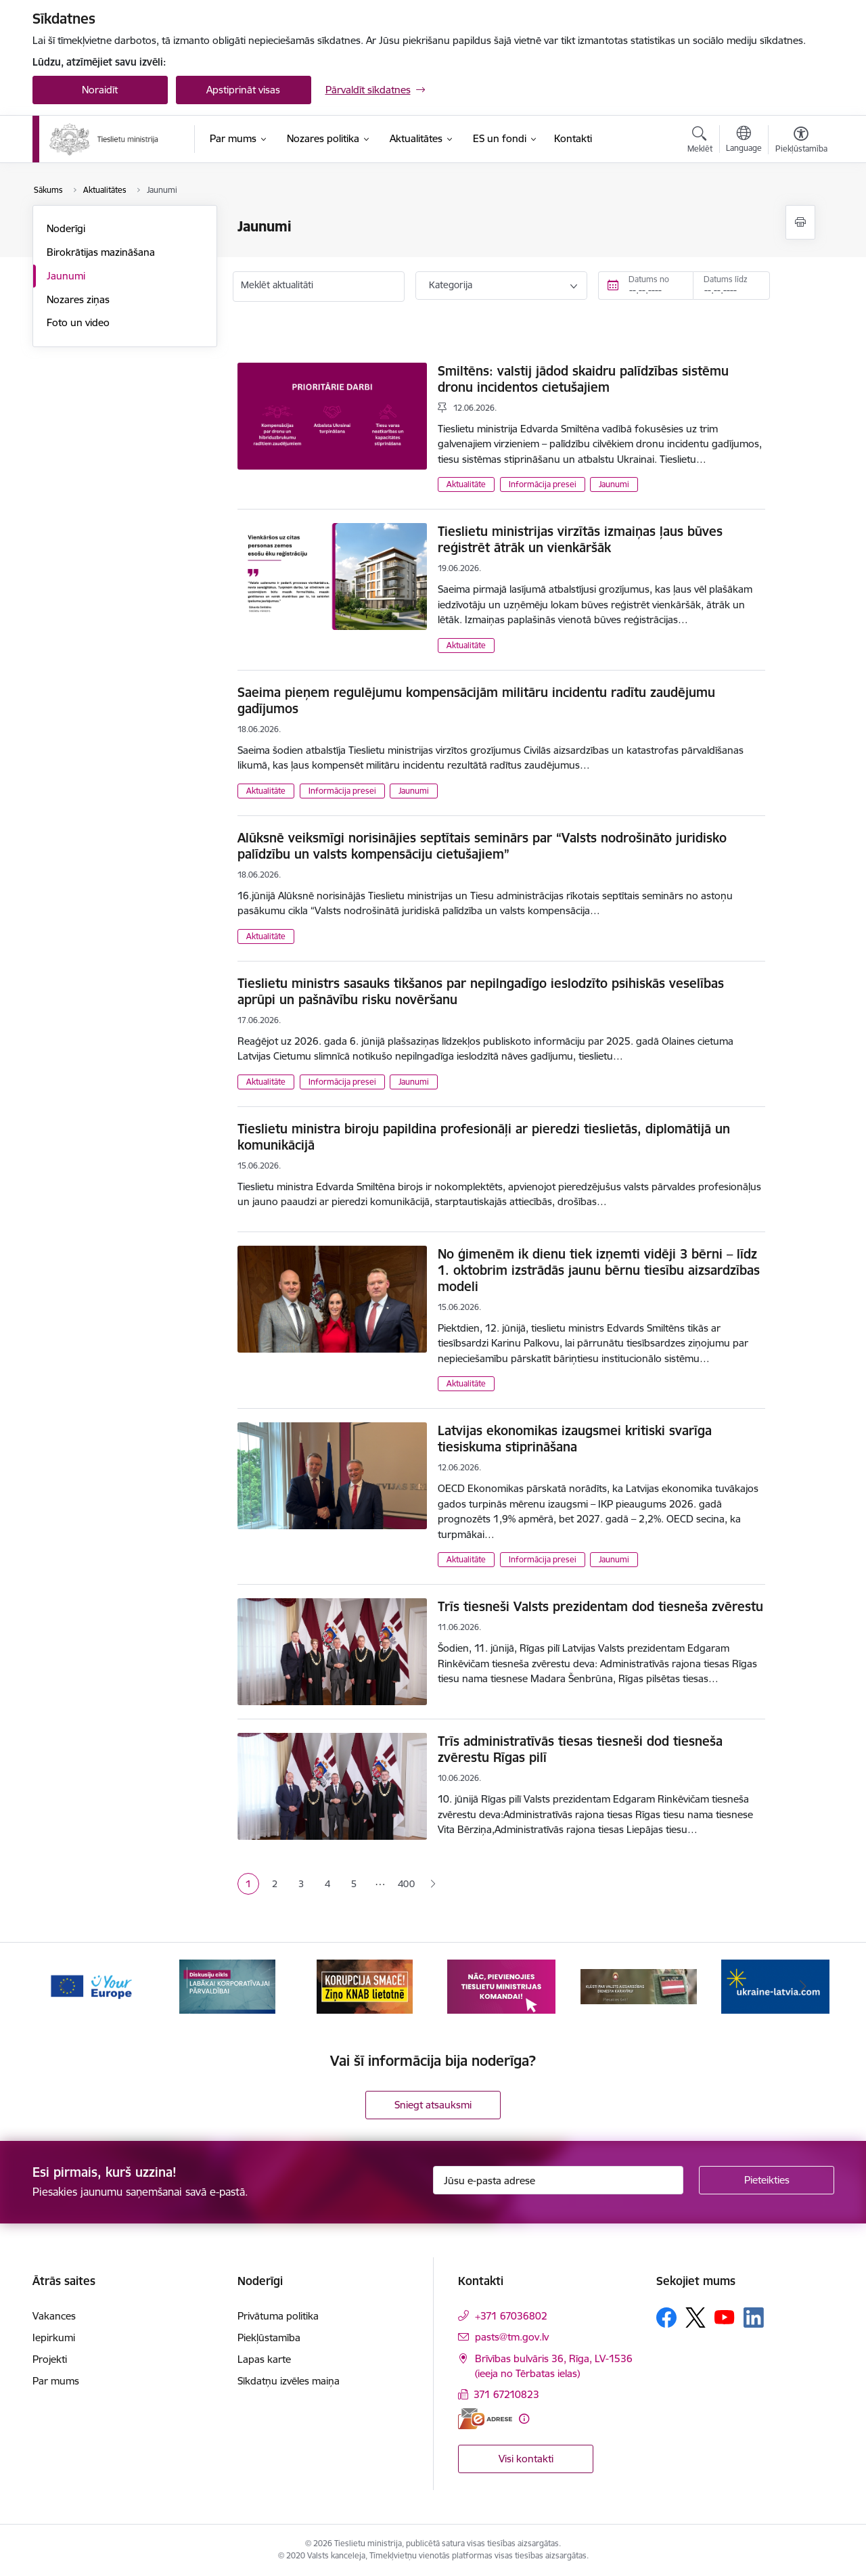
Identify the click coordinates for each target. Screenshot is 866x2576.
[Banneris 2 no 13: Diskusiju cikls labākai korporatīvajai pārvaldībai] (227, 1985)
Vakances (54, 2315)
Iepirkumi (53, 2337)
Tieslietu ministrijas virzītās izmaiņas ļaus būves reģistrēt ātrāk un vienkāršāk (580, 539)
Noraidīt (100, 89)
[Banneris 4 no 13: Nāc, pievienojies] (501, 1985)
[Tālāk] (803, 1986)
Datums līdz (726, 279)
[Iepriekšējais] (63, 1986)
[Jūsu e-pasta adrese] (558, 2180)
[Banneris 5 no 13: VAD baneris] (639, 1985)
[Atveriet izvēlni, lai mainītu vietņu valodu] (744, 140)
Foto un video (78, 322)
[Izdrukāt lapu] (800, 222)
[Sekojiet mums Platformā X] (695, 2317)
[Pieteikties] (766, 2180)
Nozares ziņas (78, 299)
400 (406, 1884)
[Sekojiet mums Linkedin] (754, 2317)
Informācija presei (542, 484)
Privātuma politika (278, 2315)
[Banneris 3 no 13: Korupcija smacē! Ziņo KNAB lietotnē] (365, 1985)
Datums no (649, 279)
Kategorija (450, 285)
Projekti (49, 2359)
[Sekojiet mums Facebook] (666, 2317)
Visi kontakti (526, 2458)
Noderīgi (66, 228)
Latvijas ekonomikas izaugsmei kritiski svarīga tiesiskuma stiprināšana (575, 1438)
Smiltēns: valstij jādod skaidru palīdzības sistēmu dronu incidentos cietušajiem (583, 379)
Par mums (55, 2380)
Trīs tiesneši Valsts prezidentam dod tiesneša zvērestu (600, 1606)
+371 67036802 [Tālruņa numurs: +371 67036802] (511, 2315)
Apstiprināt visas (243, 89)
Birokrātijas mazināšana (101, 252)
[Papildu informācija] (524, 2419)
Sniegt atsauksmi (433, 2104)
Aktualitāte (466, 484)
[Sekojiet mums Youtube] (724, 2317)
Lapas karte (264, 2359)
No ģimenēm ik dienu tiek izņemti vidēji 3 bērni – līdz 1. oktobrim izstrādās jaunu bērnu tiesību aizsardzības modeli (599, 1270)
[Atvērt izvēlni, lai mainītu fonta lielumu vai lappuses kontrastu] (801, 141)
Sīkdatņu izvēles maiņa (288, 2380)
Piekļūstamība (268, 2337)
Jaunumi (66, 275)
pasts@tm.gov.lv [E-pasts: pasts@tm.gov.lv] (512, 2336)
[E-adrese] (485, 2419)
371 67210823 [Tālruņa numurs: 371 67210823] (506, 2394)
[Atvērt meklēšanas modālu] (700, 141)
